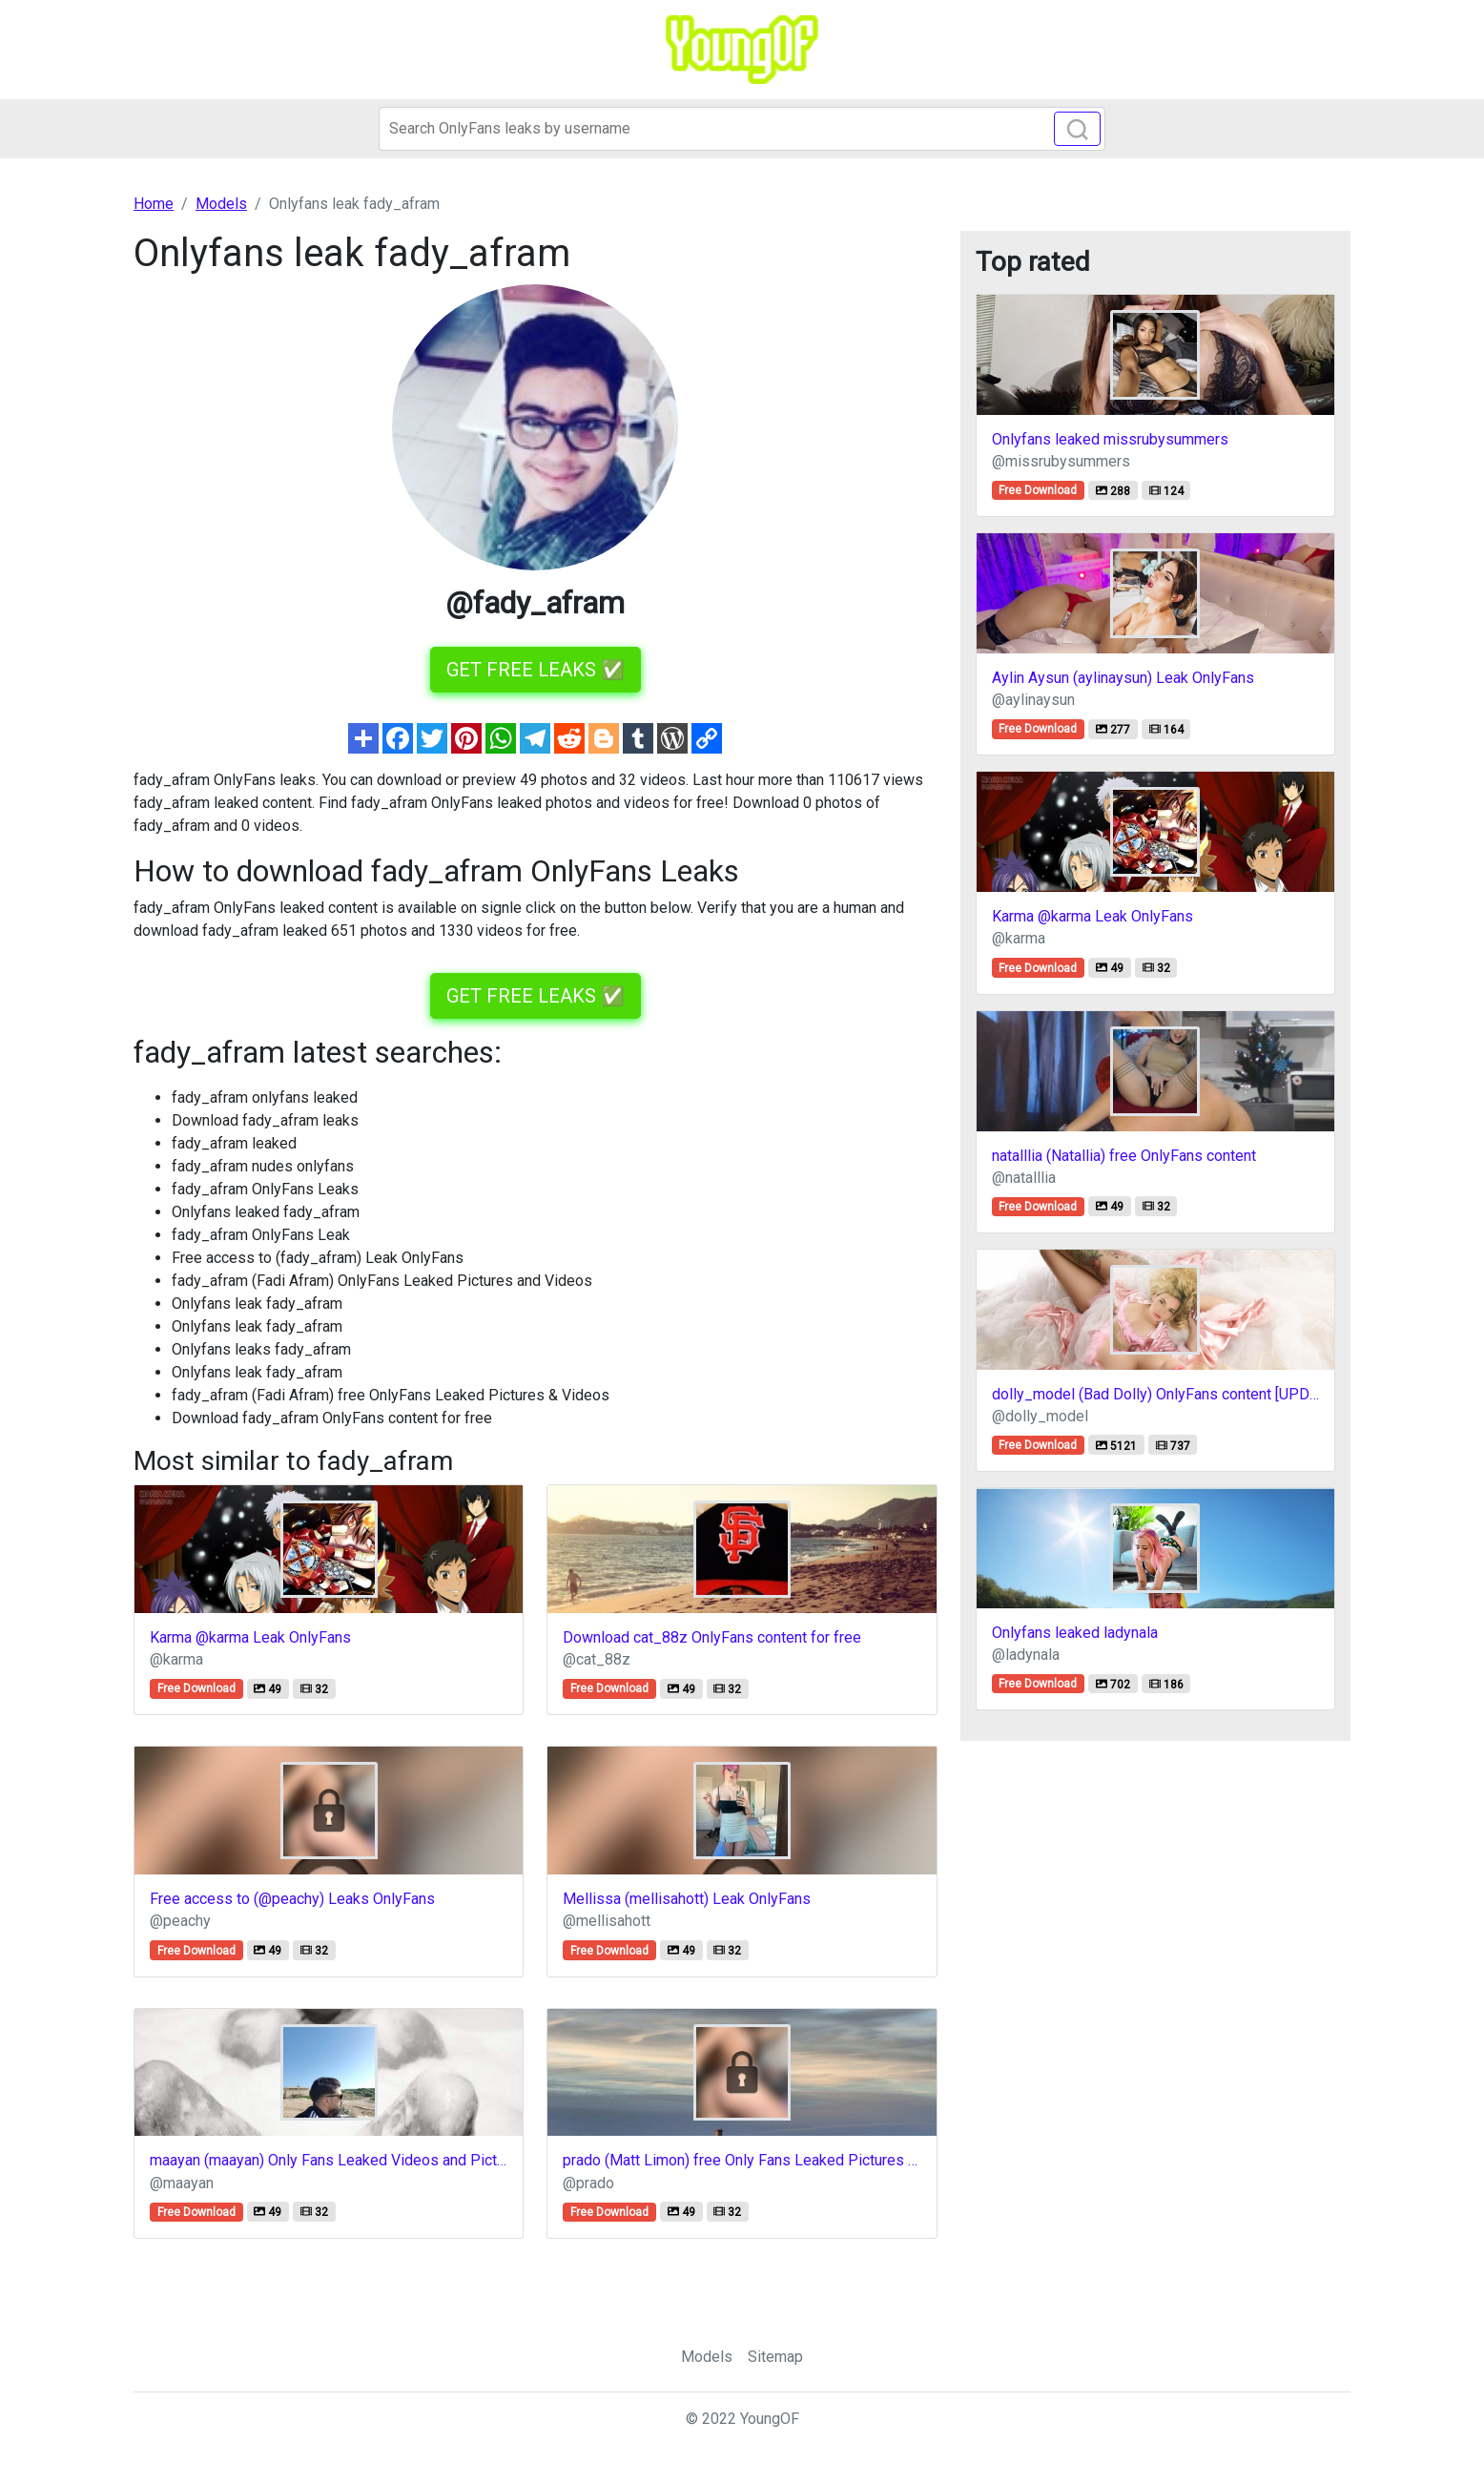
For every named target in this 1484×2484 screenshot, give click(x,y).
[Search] (742, 129)
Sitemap (775, 2357)
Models (706, 2357)
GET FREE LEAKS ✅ (535, 669)
